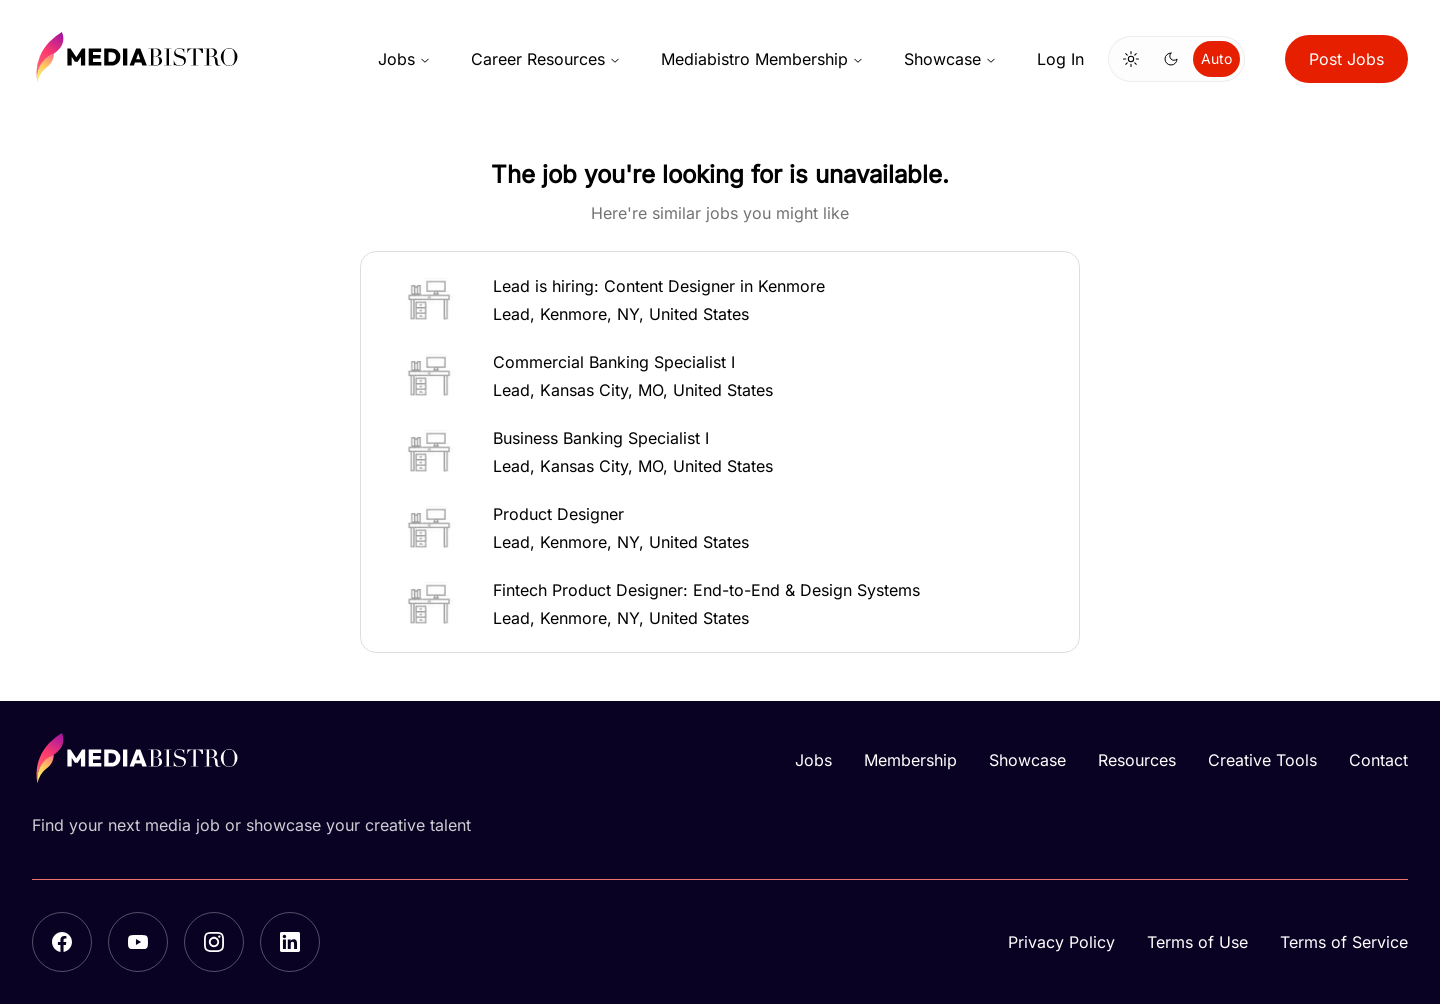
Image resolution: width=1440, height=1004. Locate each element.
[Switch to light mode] (1131, 59)
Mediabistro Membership (762, 59)
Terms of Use (1197, 942)
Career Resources (546, 59)
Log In (1060, 59)
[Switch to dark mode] (1171, 59)
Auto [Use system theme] (1216, 58)
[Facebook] (62, 942)
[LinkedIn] (290, 942)
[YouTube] (138, 942)
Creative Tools (1262, 760)
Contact (1378, 760)
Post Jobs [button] (1346, 59)
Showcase (950, 59)
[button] (720, 300)
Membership (910, 760)
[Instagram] (214, 942)
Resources (1137, 760)
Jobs (404, 59)
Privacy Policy (1061, 942)
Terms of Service (1344, 942)
